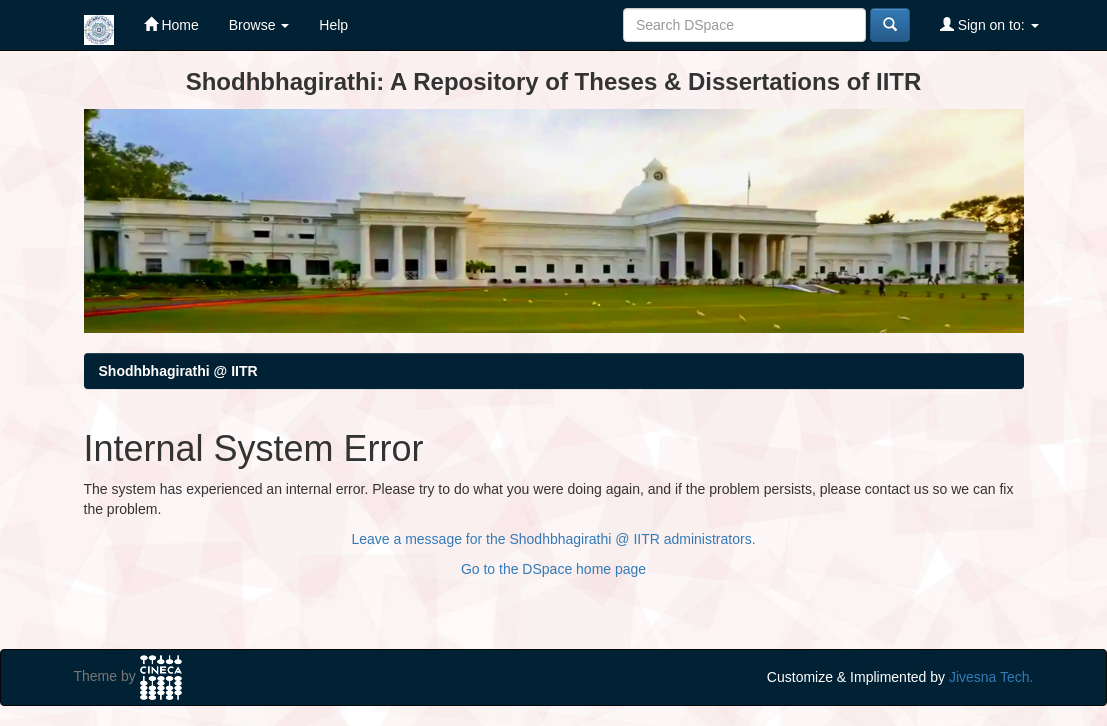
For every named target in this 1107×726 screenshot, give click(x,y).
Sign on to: (989, 24)
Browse (259, 25)
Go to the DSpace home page (553, 569)
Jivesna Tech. (991, 677)
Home (171, 24)
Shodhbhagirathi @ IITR (178, 371)
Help (333, 25)
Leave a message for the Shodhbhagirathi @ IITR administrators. (553, 539)
